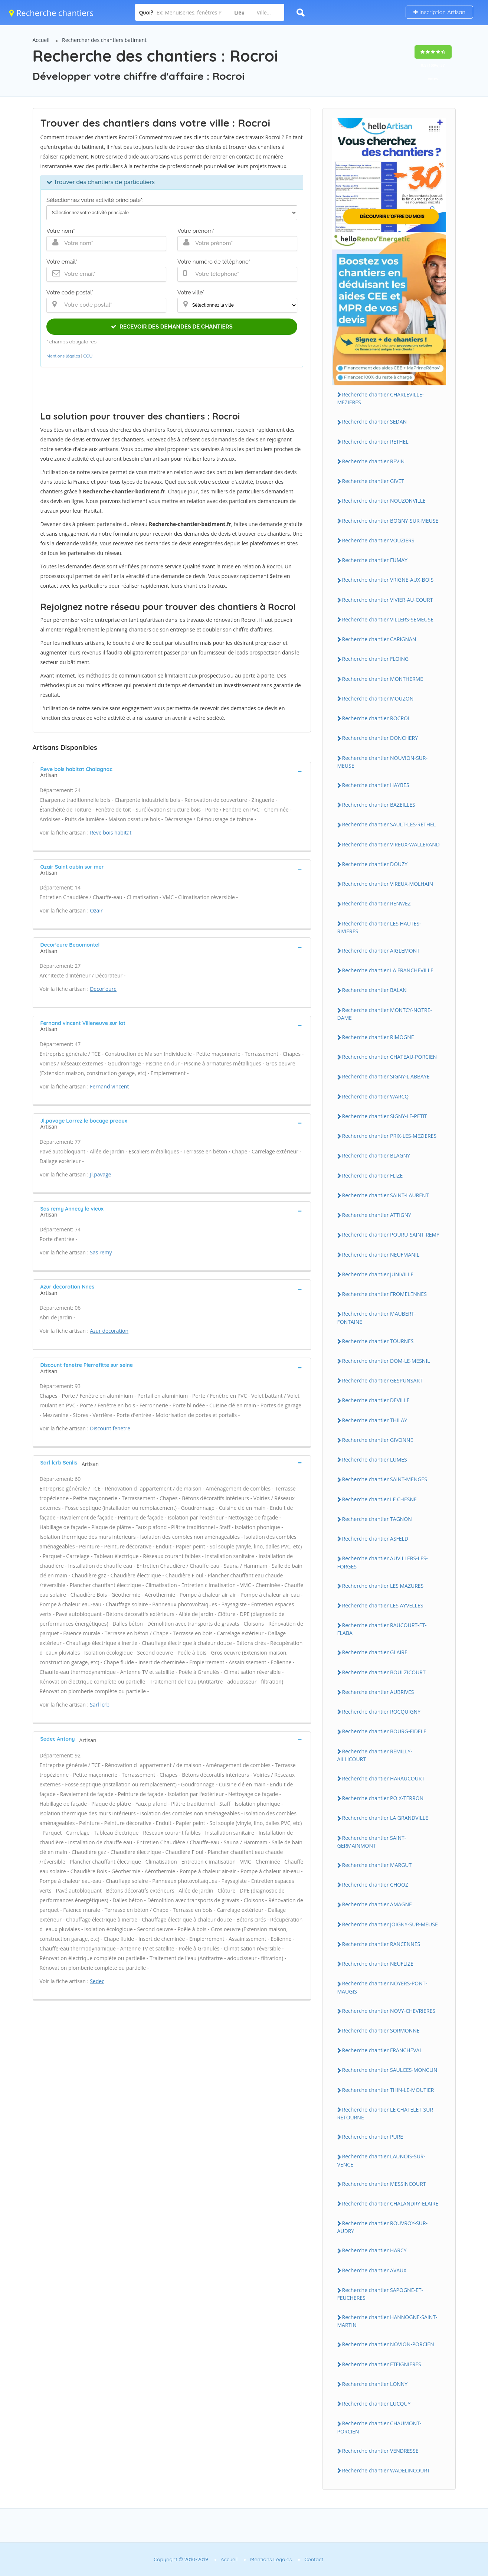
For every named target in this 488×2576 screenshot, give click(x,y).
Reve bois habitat (110, 832)
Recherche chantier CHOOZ (375, 1884)
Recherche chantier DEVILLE (376, 1400)
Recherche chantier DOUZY (375, 864)
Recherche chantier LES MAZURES (383, 1585)
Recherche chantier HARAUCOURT (383, 1778)
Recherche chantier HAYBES (375, 785)
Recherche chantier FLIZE (372, 1175)
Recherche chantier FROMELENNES (384, 1293)
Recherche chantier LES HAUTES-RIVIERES (379, 927)
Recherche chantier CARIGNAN (379, 639)
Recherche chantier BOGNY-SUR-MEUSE (390, 520)
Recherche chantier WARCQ (375, 1096)
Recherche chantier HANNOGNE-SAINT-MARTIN (387, 2321)
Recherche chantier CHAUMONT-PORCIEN (379, 2427)
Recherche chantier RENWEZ (376, 903)
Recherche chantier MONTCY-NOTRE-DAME (384, 1013)
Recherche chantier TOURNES (378, 1341)
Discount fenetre (110, 1428)
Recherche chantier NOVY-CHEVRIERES (388, 2010)
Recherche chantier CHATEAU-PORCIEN (389, 1056)
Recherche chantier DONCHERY (380, 737)
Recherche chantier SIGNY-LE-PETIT (384, 1116)
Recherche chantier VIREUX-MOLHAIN (387, 883)
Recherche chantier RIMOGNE (378, 1037)
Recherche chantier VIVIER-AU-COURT (387, 599)
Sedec (97, 1981)
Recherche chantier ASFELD (375, 1538)
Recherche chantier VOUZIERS (378, 540)
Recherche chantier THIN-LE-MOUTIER (388, 2089)
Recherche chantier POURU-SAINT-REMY (390, 1234)
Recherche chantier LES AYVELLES (382, 1605)
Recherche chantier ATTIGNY (376, 1214)
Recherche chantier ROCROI (375, 718)
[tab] (172, 771)
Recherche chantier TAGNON (377, 1518)
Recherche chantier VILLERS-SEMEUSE (388, 619)
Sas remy (101, 1252)
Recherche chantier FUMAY (374, 560)
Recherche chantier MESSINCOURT (384, 2183)
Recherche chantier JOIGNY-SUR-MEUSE (390, 1924)
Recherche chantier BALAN (374, 989)
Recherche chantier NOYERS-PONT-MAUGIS (382, 1987)
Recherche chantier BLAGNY (376, 1155)
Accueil (41, 39)
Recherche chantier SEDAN (374, 421)
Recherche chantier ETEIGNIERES (381, 2364)
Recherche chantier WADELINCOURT (386, 2470)
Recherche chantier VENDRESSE (380, 2450)
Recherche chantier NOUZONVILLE (384, 500)
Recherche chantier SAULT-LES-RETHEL (389, 824)
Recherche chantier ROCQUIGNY (381, 1711)
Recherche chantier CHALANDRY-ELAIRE (390, 2203)
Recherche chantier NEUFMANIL (381, 1254)
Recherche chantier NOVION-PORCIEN (388, 2344)
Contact (313, 2559)
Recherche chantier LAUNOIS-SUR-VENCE (381, 2160)
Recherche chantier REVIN (373, 461)
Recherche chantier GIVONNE (377, 1439)
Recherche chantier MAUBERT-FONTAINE (376, 1317)
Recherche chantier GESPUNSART (382, 1380)
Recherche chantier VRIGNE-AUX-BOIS (388, 579)
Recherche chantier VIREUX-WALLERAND (391, 844)
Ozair (96, 910)
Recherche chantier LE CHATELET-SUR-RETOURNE (386, 2113)
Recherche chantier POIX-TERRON (383, 1798)
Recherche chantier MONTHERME (382, 678)
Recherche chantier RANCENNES (381, 1943)
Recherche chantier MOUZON (378, 698)
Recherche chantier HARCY (374, 2250)
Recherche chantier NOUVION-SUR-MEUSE (382, 761)
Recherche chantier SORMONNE (381, 2030)
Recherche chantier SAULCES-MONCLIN (390, 2069)
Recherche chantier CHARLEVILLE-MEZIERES (380, 398)
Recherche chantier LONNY (375, 2383)
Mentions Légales (271, 2559)
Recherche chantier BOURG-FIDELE (384, 1731)
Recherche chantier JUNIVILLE (378, 1274)
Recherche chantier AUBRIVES (378, 1691)
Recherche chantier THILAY (374, 1420)
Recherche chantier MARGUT (377, 1864)
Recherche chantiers (51, 12)
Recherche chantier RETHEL (375, 441)
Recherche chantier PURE (372, 2136)
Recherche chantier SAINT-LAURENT (385, 1195)
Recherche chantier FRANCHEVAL (382, 2050)
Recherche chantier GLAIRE (374, 1652)
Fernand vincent (109, 1086)
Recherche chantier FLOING (375, 658)
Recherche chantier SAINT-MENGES (384, 1479)
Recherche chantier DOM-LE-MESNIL (386, 1360)
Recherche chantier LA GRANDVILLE (385, 1817)
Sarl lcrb (99, 1704)
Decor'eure (103, 988)
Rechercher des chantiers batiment (104, 39)
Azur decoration (109, 1330)
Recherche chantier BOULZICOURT (384, 1672)
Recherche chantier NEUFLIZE (377, 1963)
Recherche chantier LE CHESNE (379, 1499)
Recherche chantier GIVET (373, 480)
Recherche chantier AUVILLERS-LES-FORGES (382, 1562)
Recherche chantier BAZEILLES (378, 804)
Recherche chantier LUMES (374, 1459)
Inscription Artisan (439, 12)
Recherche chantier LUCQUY (376, 2403)
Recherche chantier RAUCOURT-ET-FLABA (382, 1629)
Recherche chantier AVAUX (374, 2270)
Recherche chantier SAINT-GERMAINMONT (371, 1841)
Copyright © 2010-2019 (181, 2559)
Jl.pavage (100, 1174)
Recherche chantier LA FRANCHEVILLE (387, 970)
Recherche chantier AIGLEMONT (381, 950)
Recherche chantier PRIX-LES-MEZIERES (389, 1135)
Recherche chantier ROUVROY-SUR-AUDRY (382, 2227)
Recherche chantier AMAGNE (377, 1904)
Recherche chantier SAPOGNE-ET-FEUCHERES (380, 2293)
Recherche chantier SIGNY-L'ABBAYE (386, 1076)
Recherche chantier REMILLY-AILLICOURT (374, 1755)
